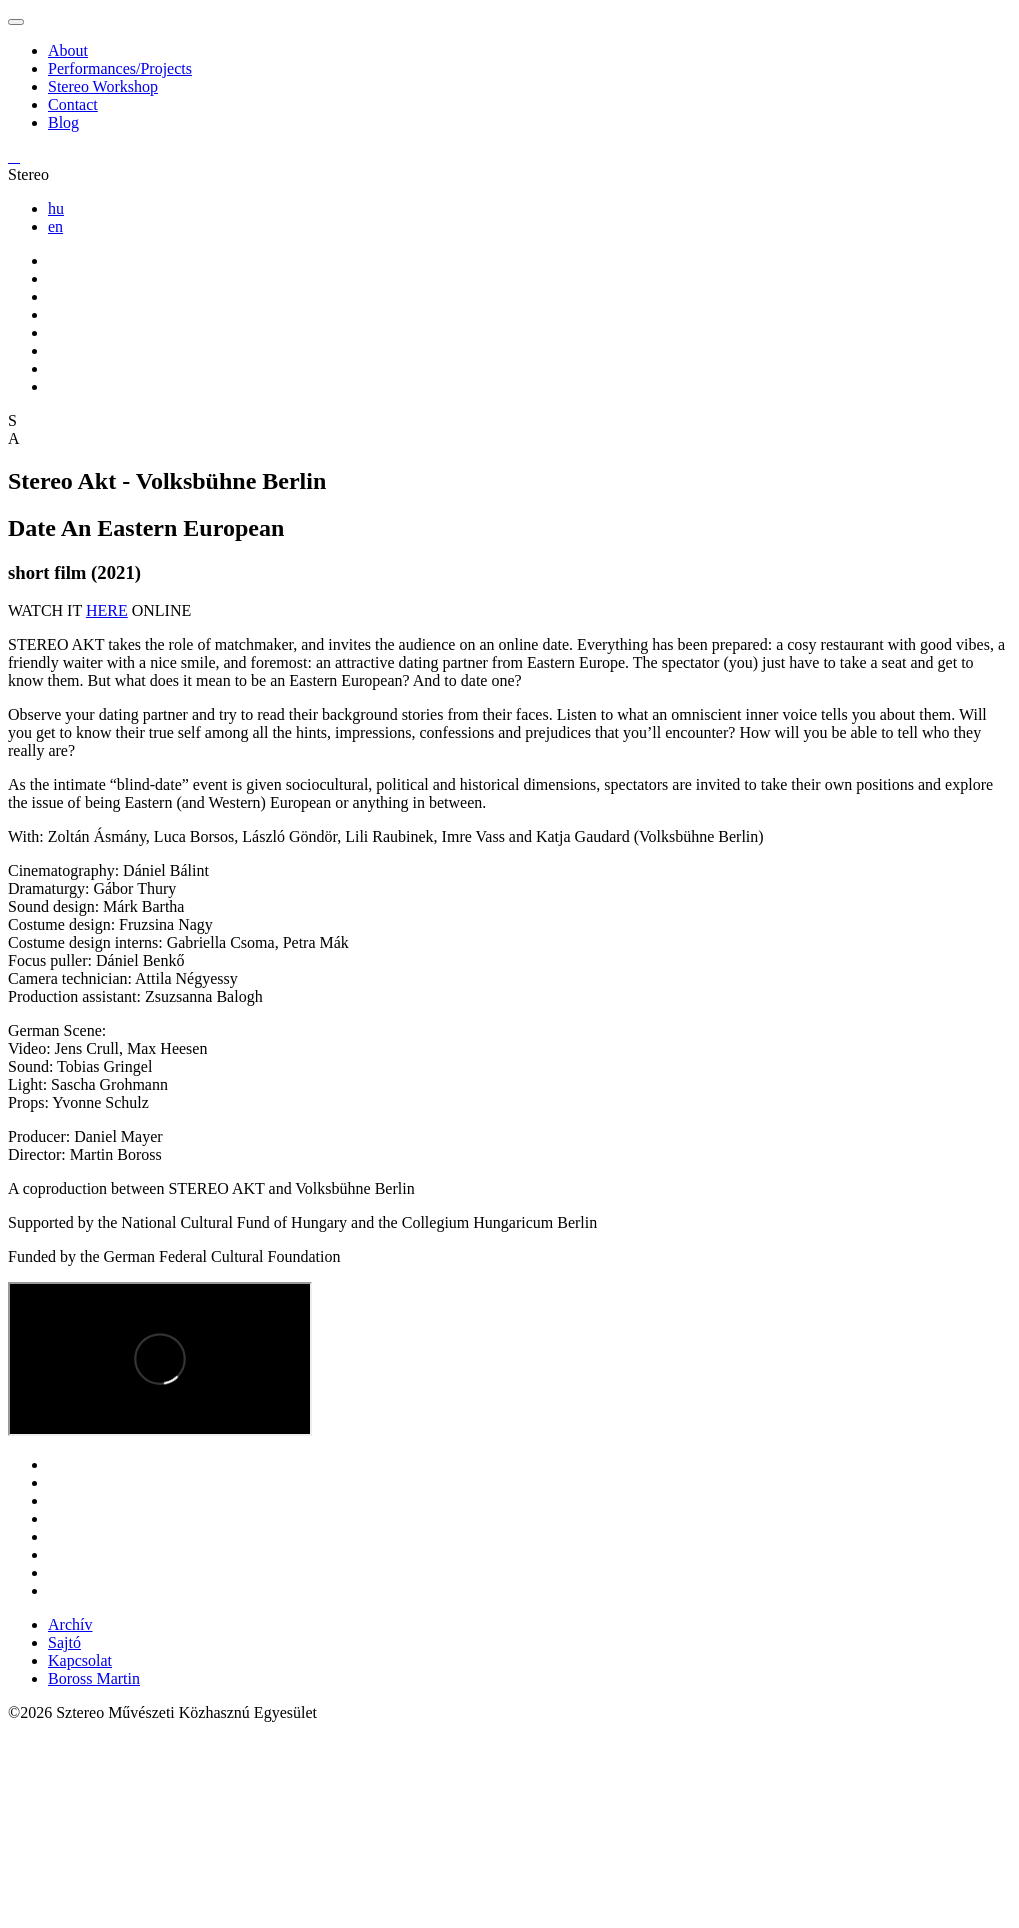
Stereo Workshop (103, 86)
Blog (63, 122)
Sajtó (64, 1642)
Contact (73, 104)
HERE (107, 610)
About (68, 50)
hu (56, 208)
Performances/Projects (120, 68)
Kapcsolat (80, 1660)
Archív (70, 1624)
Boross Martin (94, 1678)
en (55, 226)
